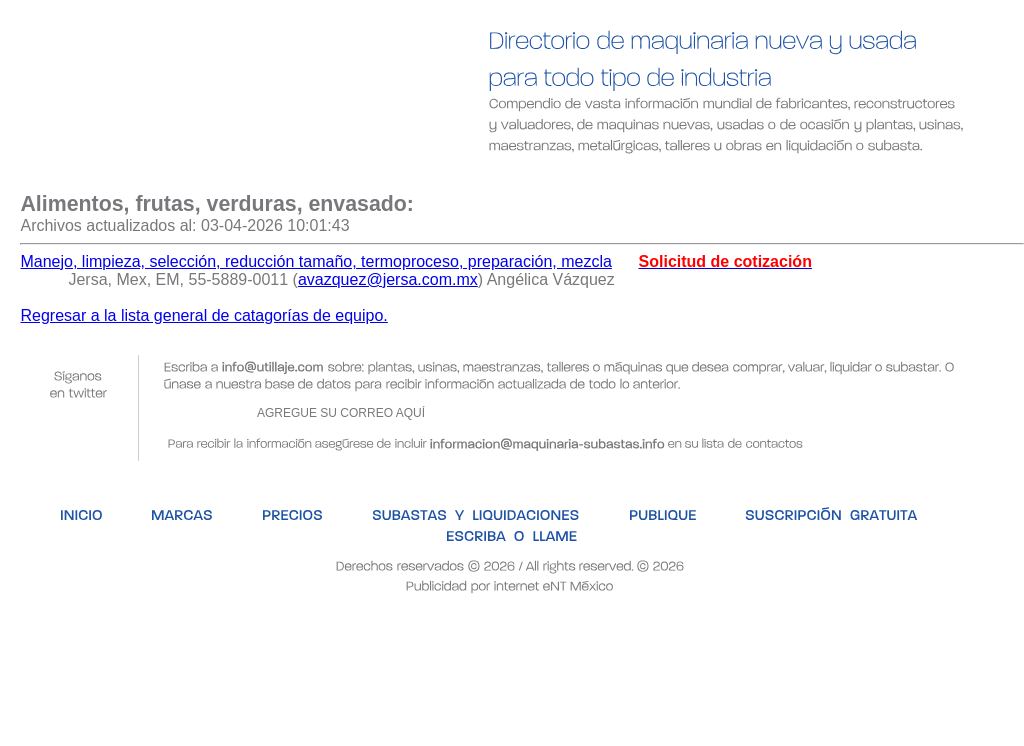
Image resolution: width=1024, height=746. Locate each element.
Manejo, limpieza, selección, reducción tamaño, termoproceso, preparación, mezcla (315, 261)
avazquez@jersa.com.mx (388, 279)
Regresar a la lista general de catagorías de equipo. (203, 315)
